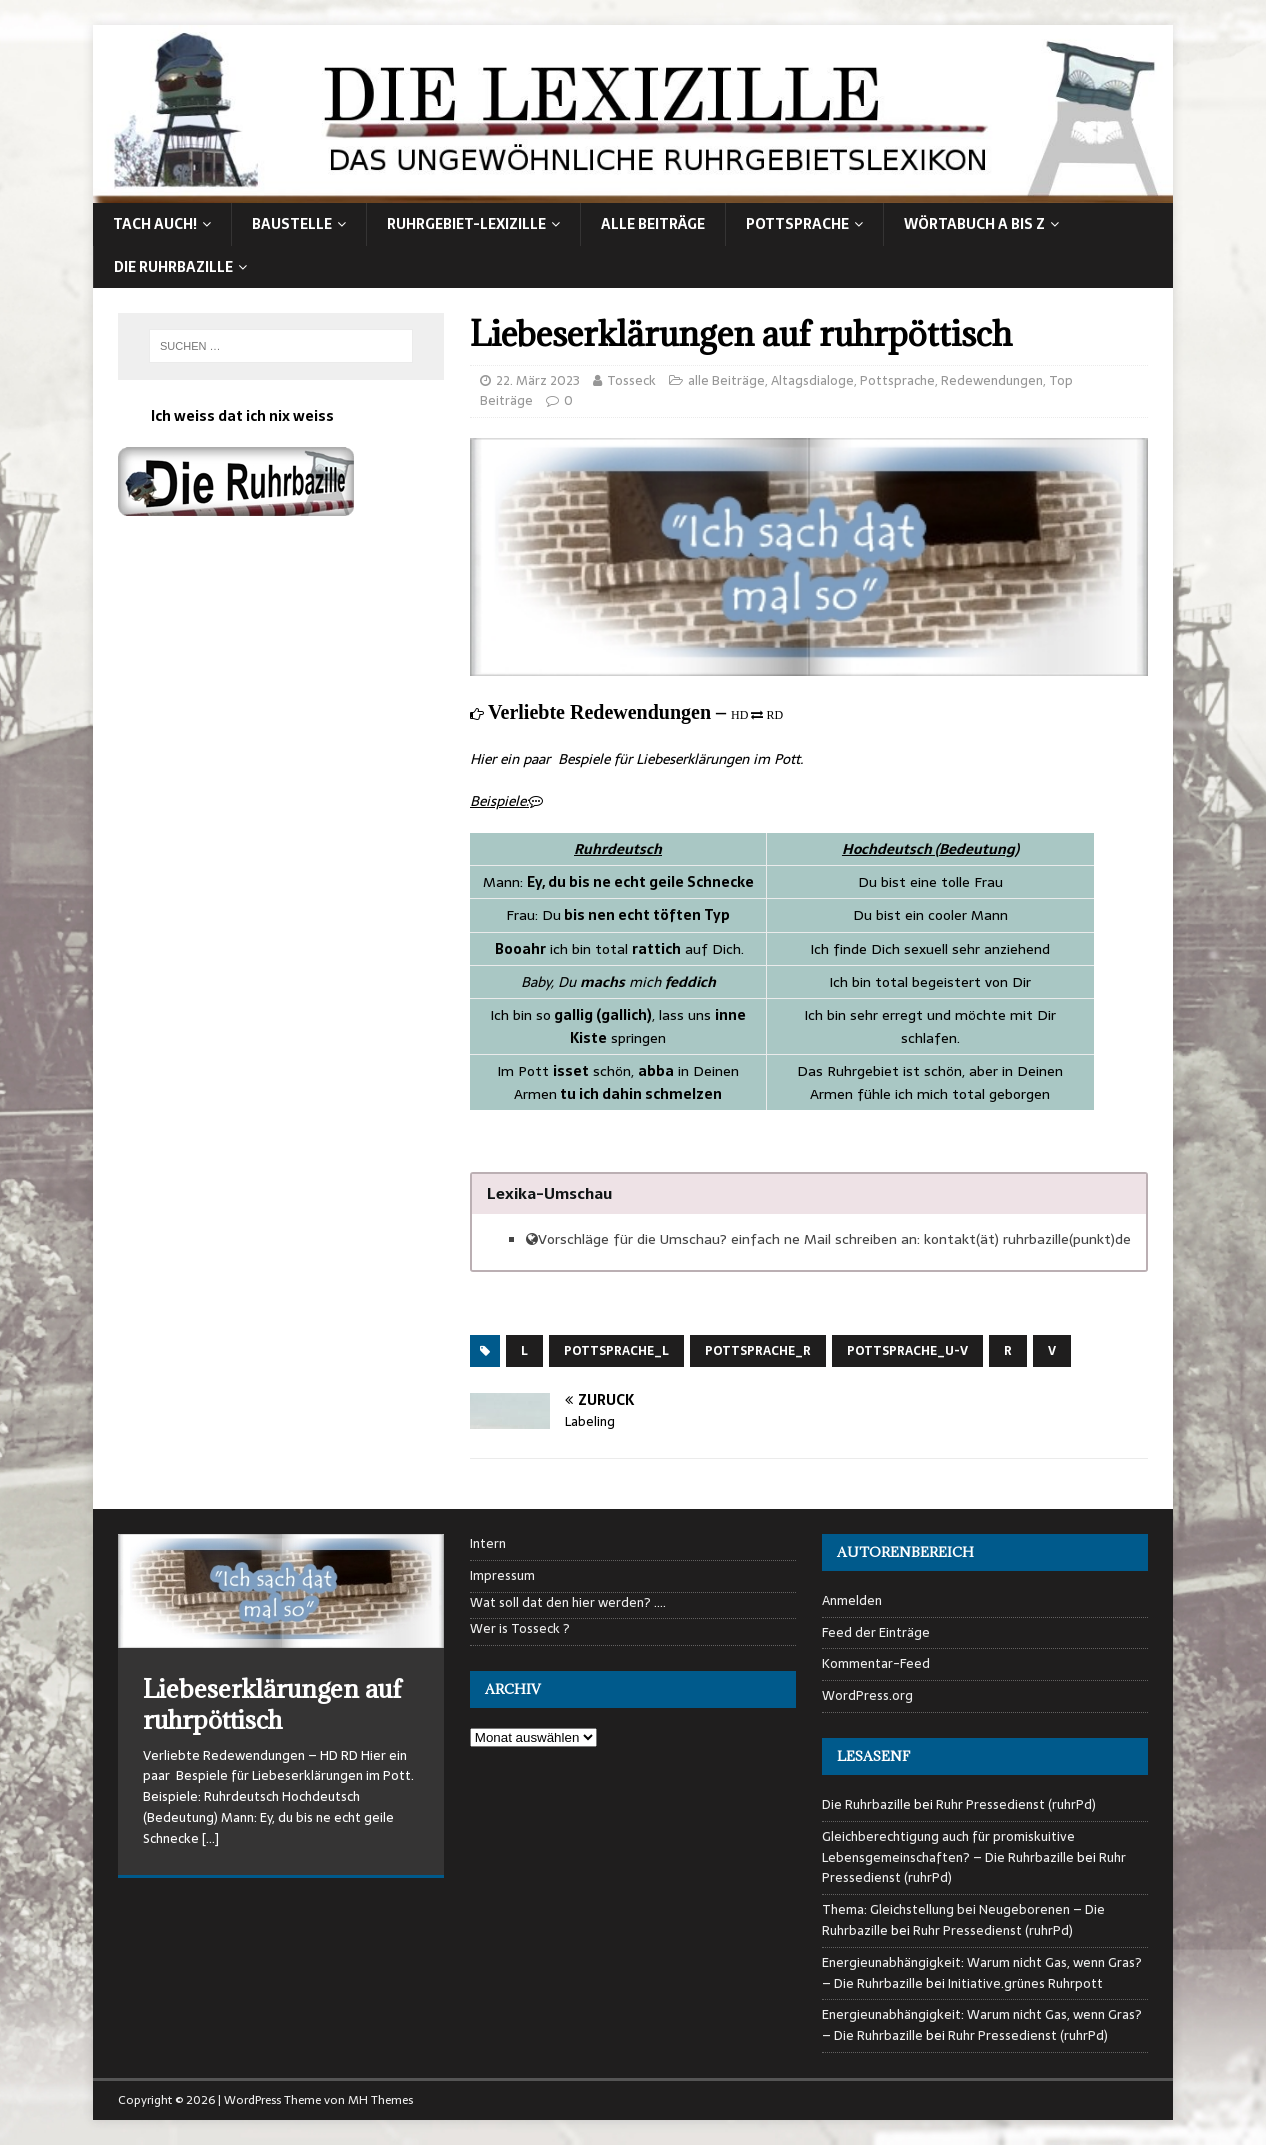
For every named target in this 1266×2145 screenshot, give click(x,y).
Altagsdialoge (812, 380)
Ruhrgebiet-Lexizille (466, 224)
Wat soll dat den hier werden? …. (568, 1603)
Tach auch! (155, 224)
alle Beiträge (653, 224)
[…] (210, 1838)
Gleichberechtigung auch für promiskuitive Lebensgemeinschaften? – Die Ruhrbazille (948, 1847)
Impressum (502, 1575)
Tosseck (631, 380)
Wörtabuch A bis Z (974, 224)
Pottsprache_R (758, 1351)
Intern (488, 1544)
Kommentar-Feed (876, 1663)
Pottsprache (797, 224)
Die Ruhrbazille (173, 267)
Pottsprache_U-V (907, 1351)
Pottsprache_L (616, 1351)
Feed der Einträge (876, 1632)
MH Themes (380, 2100)
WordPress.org (867, 1695)
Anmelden (852, 1601)
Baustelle (292, 224)
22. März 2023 (538, 380)
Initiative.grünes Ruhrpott (1025, 1983)
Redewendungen (992, 380)
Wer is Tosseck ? (520, 1629)
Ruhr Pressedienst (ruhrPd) (1016, 1804)
